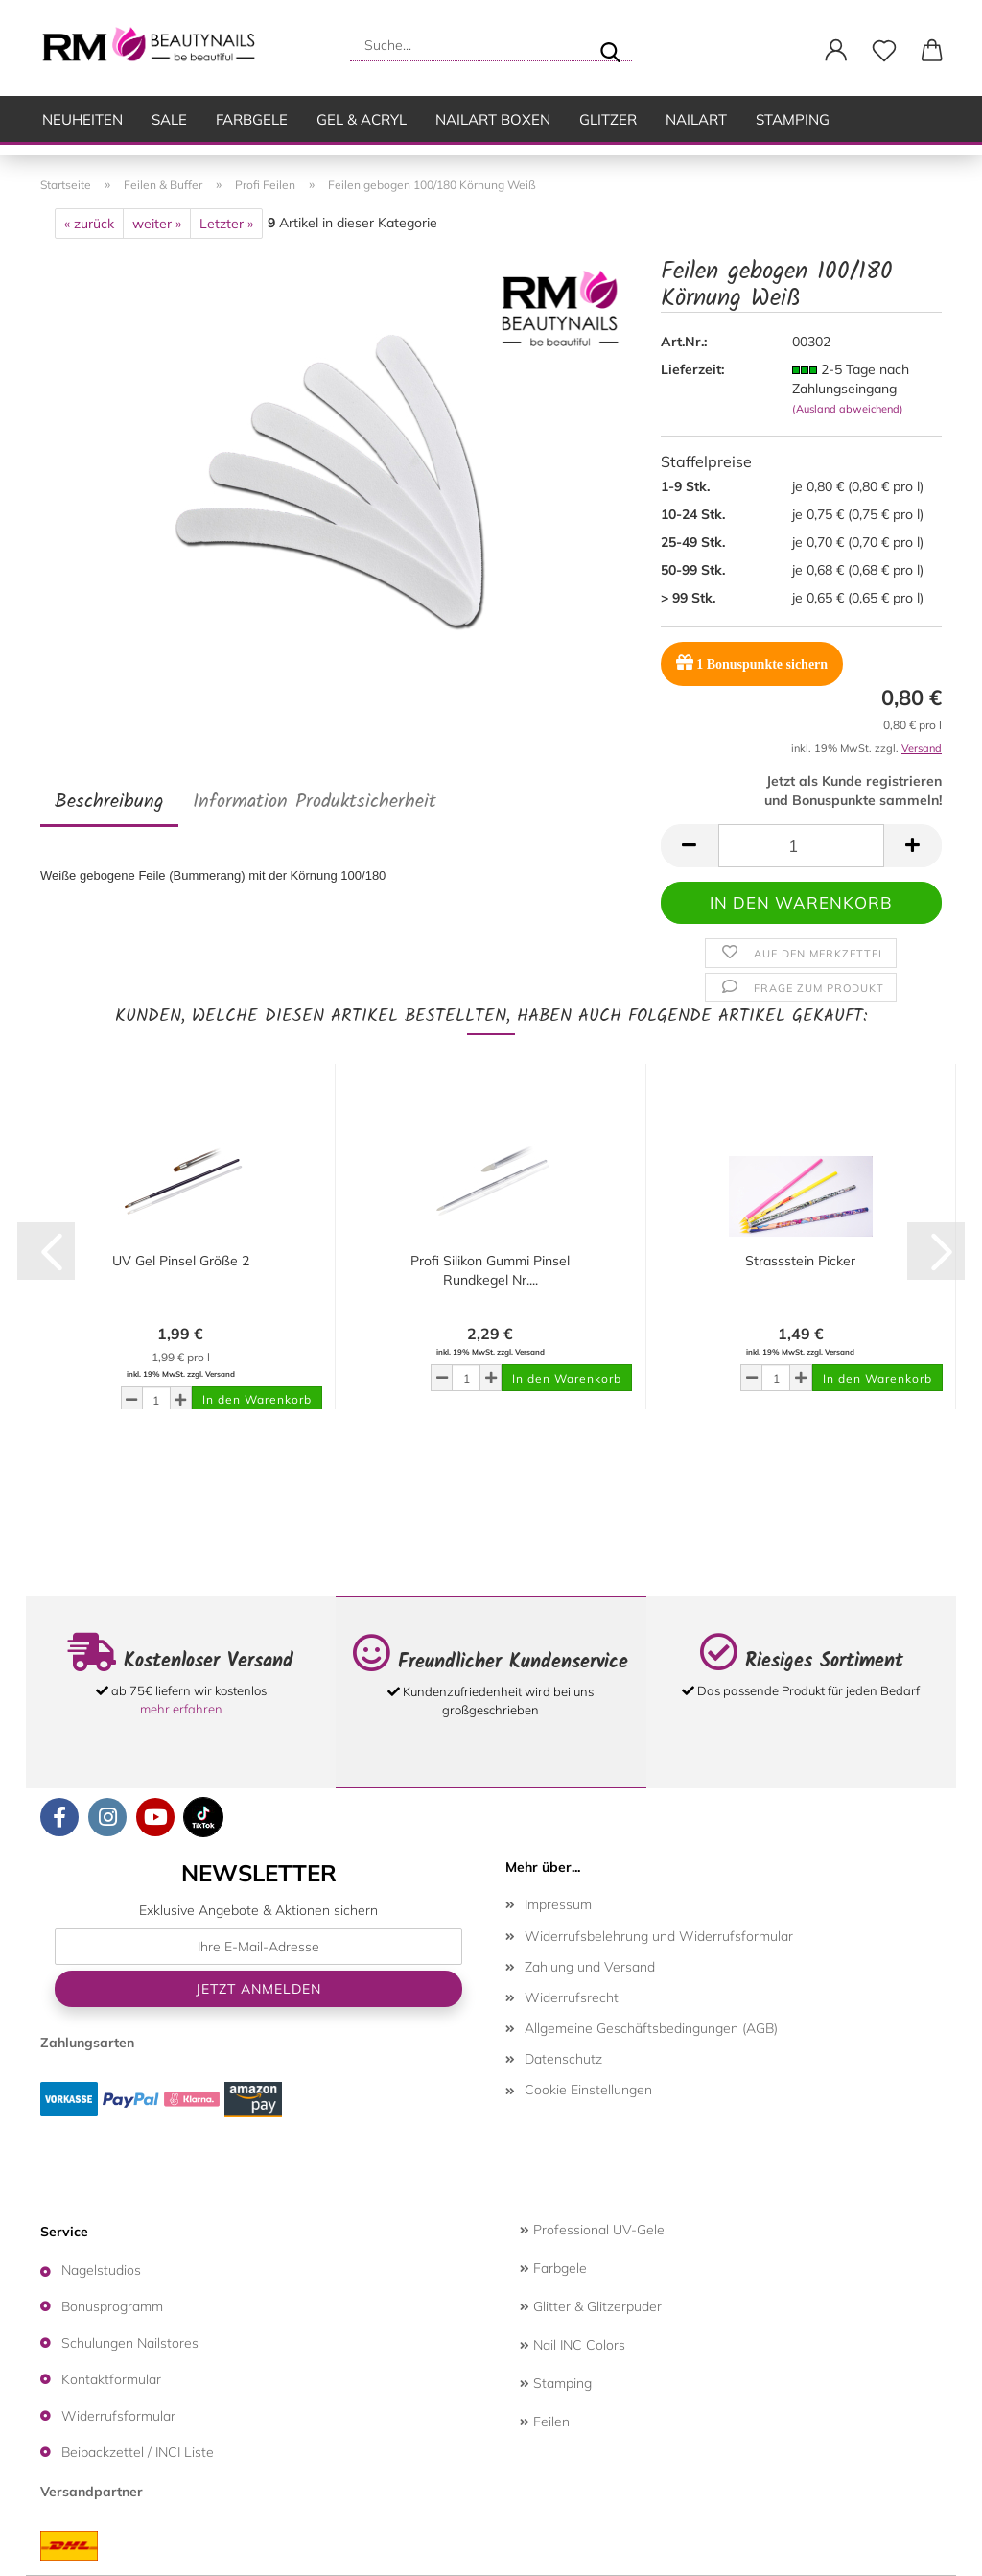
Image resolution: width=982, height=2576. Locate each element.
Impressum (558, 1904)
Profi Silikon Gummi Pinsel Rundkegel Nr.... (490, 1270)
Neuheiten (82, 119)
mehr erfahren (181, 1708)
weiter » (156, 223)
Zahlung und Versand (590, 1966)
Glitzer (608, 119)
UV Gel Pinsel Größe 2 (180, 1260)
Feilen (545, 2421)
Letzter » (226, 223)
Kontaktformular (111, 2379)
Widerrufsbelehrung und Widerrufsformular (659, 1936)
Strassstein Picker (800, 1260)
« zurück (89, 223)
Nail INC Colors (572, 2344)
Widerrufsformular (118, 2415)
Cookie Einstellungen (588, 2089)
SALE (169, 119)
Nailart (696, 119)
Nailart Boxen (492, 119)
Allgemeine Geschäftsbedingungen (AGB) (651, 2028)
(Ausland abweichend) (847, 408)
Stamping (793, 119)
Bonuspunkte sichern (752, 662)
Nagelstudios (101, 2270)
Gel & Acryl (361, 119)
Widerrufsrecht (572, 1997)
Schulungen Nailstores (130, 2342)
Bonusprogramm (112, 2306)
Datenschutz (563, 2059)
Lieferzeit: (692, 369)
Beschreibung (109, 802)
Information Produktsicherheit (314, 802)
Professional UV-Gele (592, 2229)
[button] (836, 50)
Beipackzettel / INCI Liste (137, 2452)
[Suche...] (610, 45)
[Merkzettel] (884, 50)
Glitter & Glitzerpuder (591, 2306)
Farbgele (252, 119)
